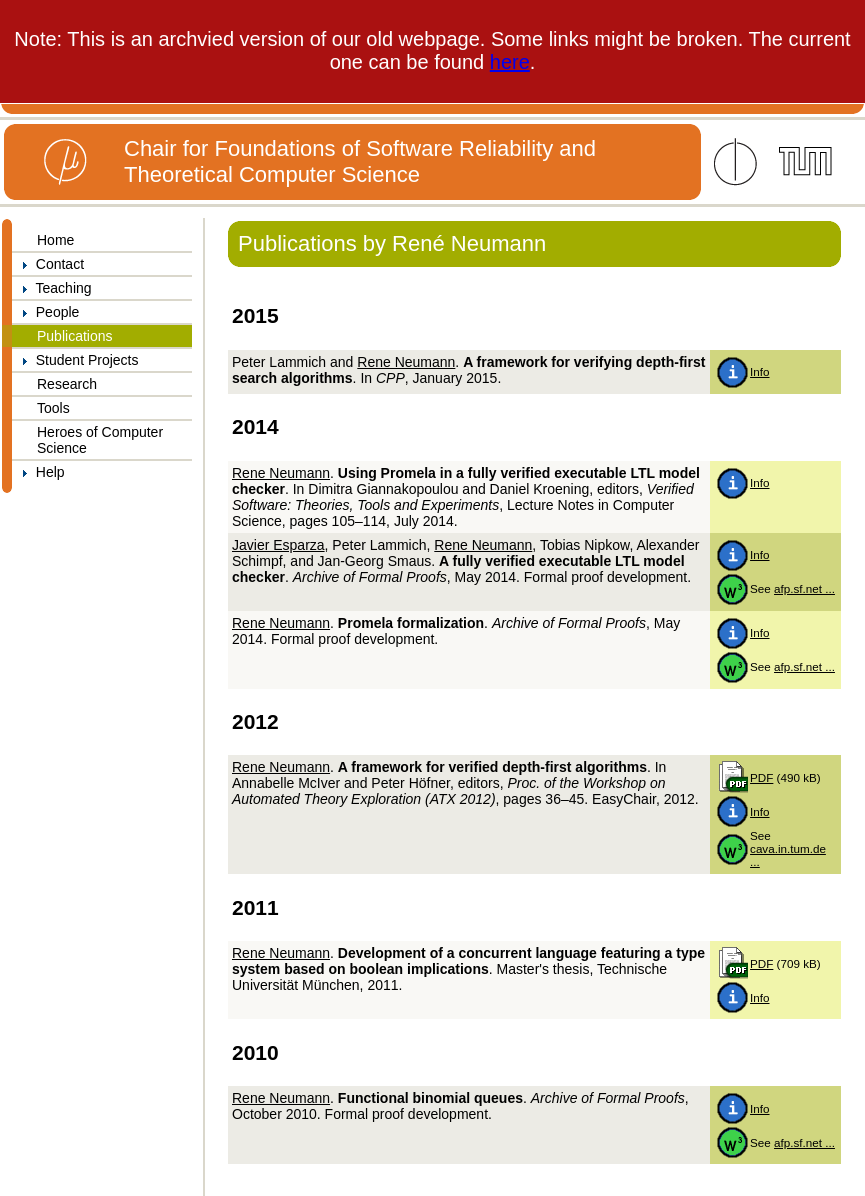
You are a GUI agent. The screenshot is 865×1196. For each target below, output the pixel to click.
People (45, 312)
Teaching (52, 288)
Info (759, 371)
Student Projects (75, 360)
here (510, 62)
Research (67, 384)
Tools (53, 408)
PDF (761, 777)
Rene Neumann (406, 362)
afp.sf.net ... (804, 588)
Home (55, 240)
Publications (75, 336)
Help (38, 472)
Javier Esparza (278, 545)
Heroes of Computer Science (100, 440)
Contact (48, 264)
